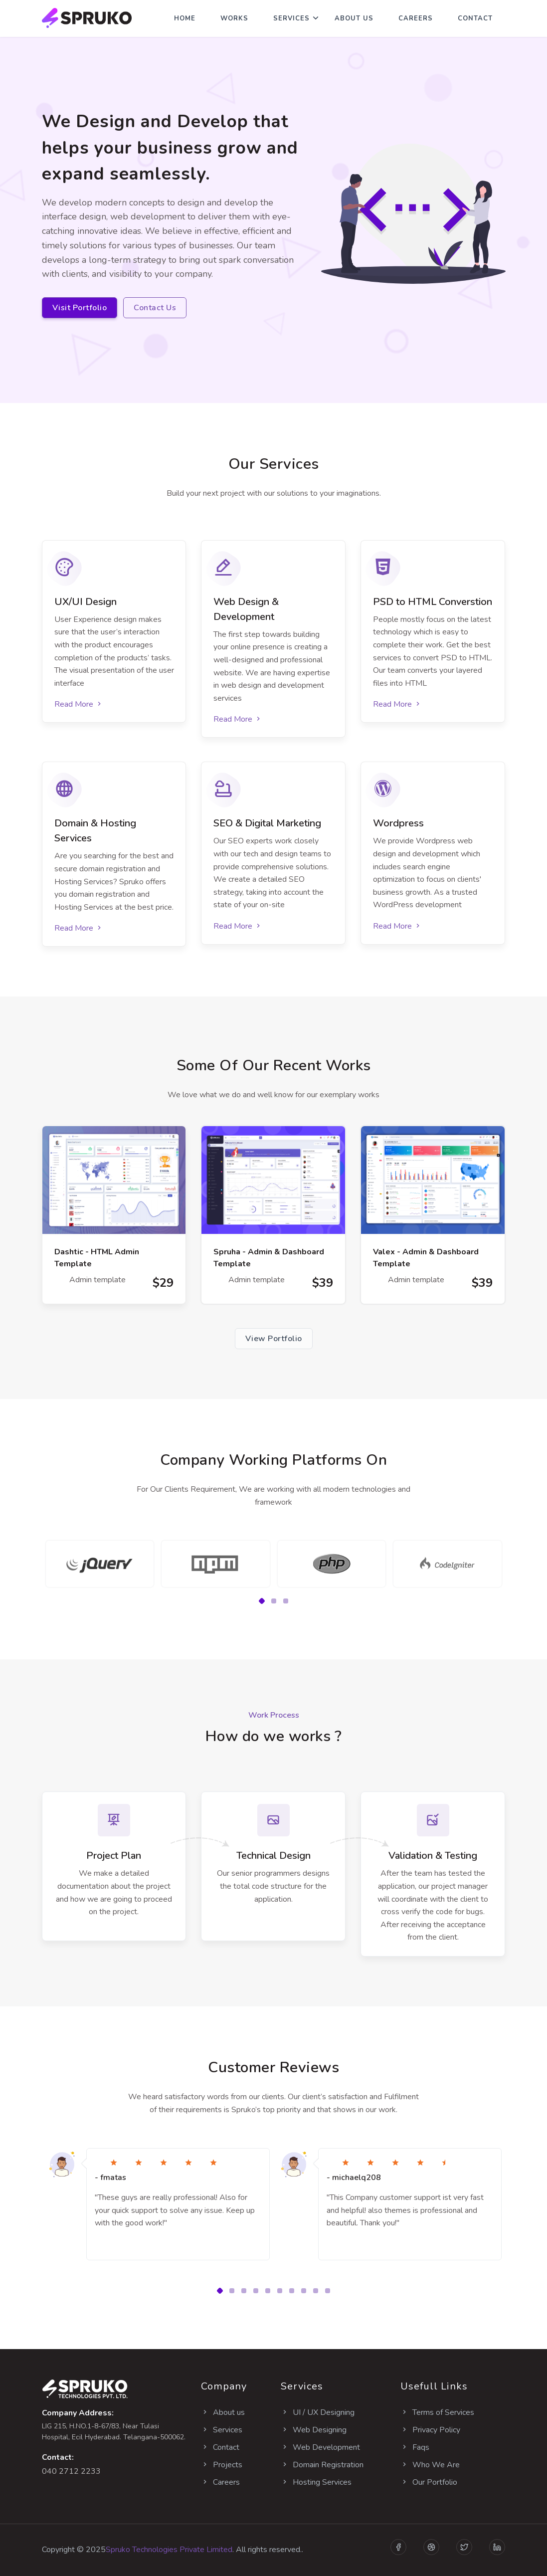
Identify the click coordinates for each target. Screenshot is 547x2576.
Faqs (414, 2447)
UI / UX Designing (318, 2412)
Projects (221, 2464)
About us (223, 2412)
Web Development (320, 2447)
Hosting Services (316, 2482)
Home (184, 18)
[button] (262, 1601)
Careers (415, 18)
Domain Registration (322, 2464)
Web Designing (314, 2429)
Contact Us (155, 307)
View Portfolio (273, 1338)
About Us (354, 18)
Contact (475, 18)
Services (291, 18)
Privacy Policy (430, 2429)
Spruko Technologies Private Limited (169, 2549)
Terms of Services (437, 2412)
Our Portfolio (428, 2482)
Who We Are (430, 2464)
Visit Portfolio (79, 307)
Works (234, 18)
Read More (78, 704)
